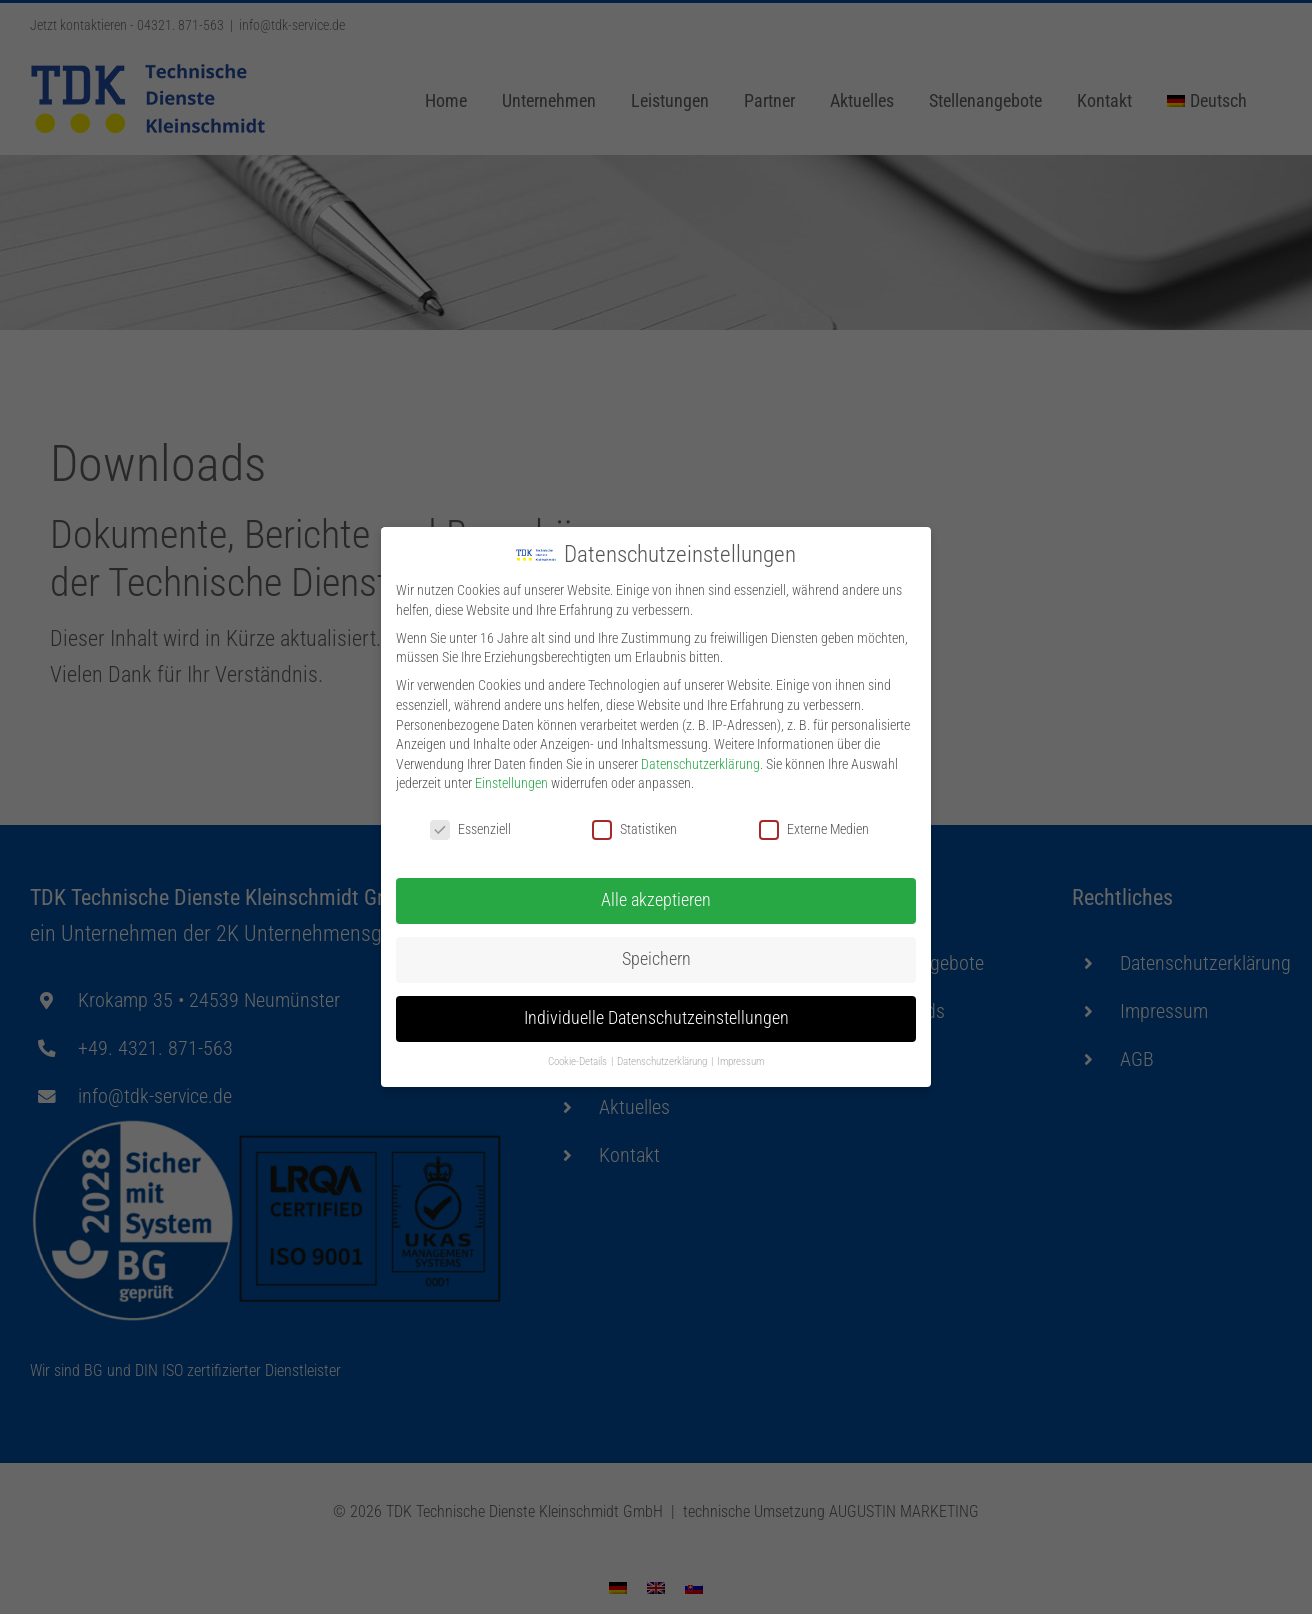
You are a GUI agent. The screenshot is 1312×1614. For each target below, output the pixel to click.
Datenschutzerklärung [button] (663, 1058)
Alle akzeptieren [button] (656, 897)
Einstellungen (511, 780)
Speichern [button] (656, 956)
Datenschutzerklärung (700, 761)
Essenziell (470, 826)
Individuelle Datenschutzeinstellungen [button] (656, 1015)
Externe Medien (814, 826)
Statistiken (634, 826)
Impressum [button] (740, 1058)
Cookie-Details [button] (578, 1058)
